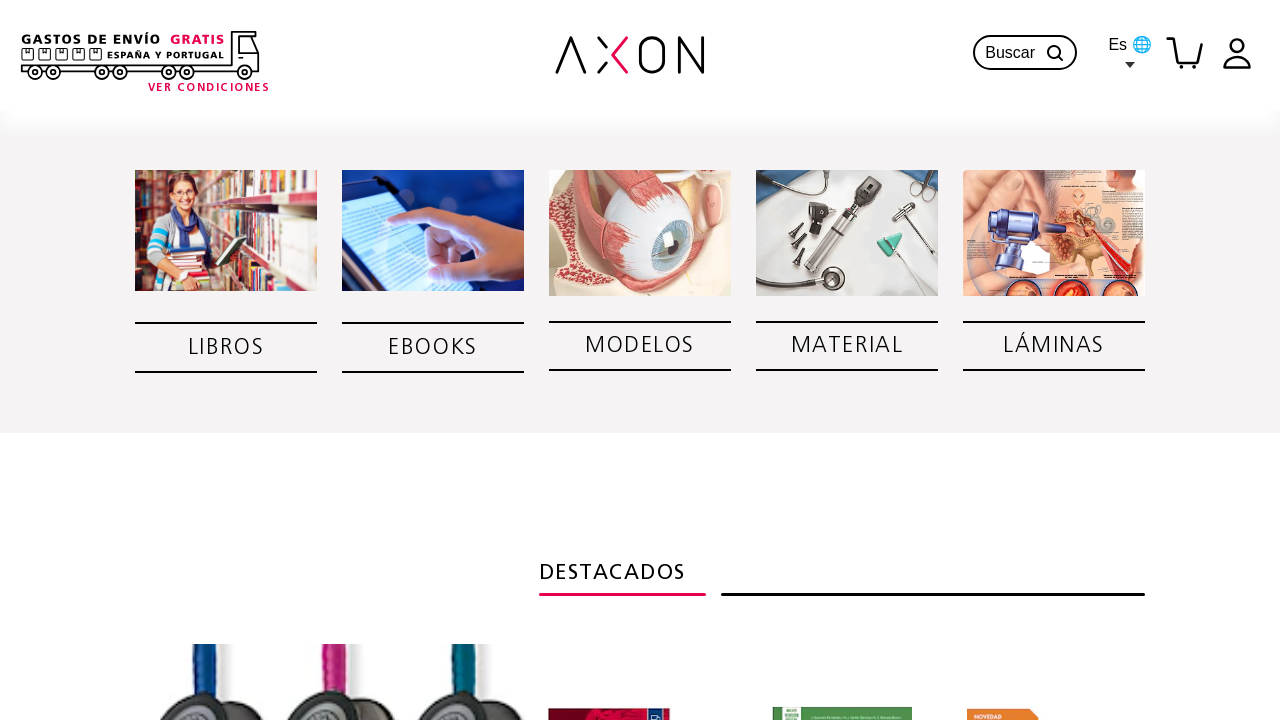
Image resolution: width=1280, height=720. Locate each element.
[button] (1055, 53)
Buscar (1025, 53)
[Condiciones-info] (209, 88)
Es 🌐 (1129, 52)
